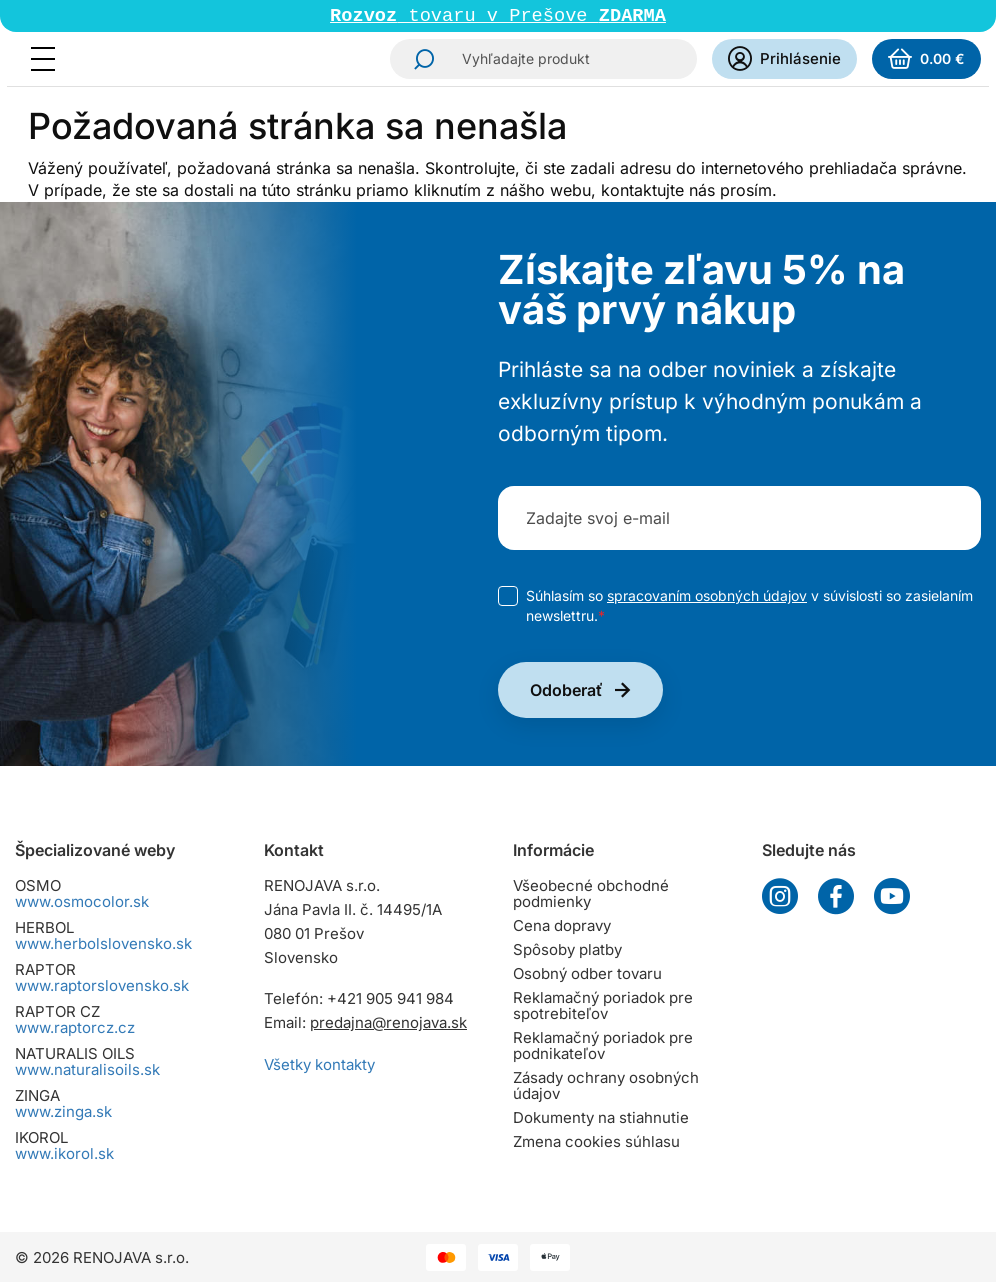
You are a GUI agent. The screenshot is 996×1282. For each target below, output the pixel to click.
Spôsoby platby (567, 949)
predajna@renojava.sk (388, 1022)
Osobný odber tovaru (587, 973)
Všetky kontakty (319, 1064)
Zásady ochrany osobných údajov (606, 1085)
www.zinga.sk (63, 1111)
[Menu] (49, 61)
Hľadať (418, 61)
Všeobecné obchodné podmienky (591, 893)
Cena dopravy (562, 925)
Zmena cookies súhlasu (596, 1141)
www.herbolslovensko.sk (103, 943)
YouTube (892, 896)
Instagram (780, 896)
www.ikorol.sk (64, 1153)
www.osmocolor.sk (82, 901)
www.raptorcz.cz (75, 1027)
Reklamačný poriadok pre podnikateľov (603, 1045)
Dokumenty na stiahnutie (601, 1117)
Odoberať (566, 692)
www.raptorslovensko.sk (102, 985)
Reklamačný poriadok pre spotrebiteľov (603, 1005)
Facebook (836, 896)
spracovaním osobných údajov (707, 597)
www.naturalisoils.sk (87, 1069)
